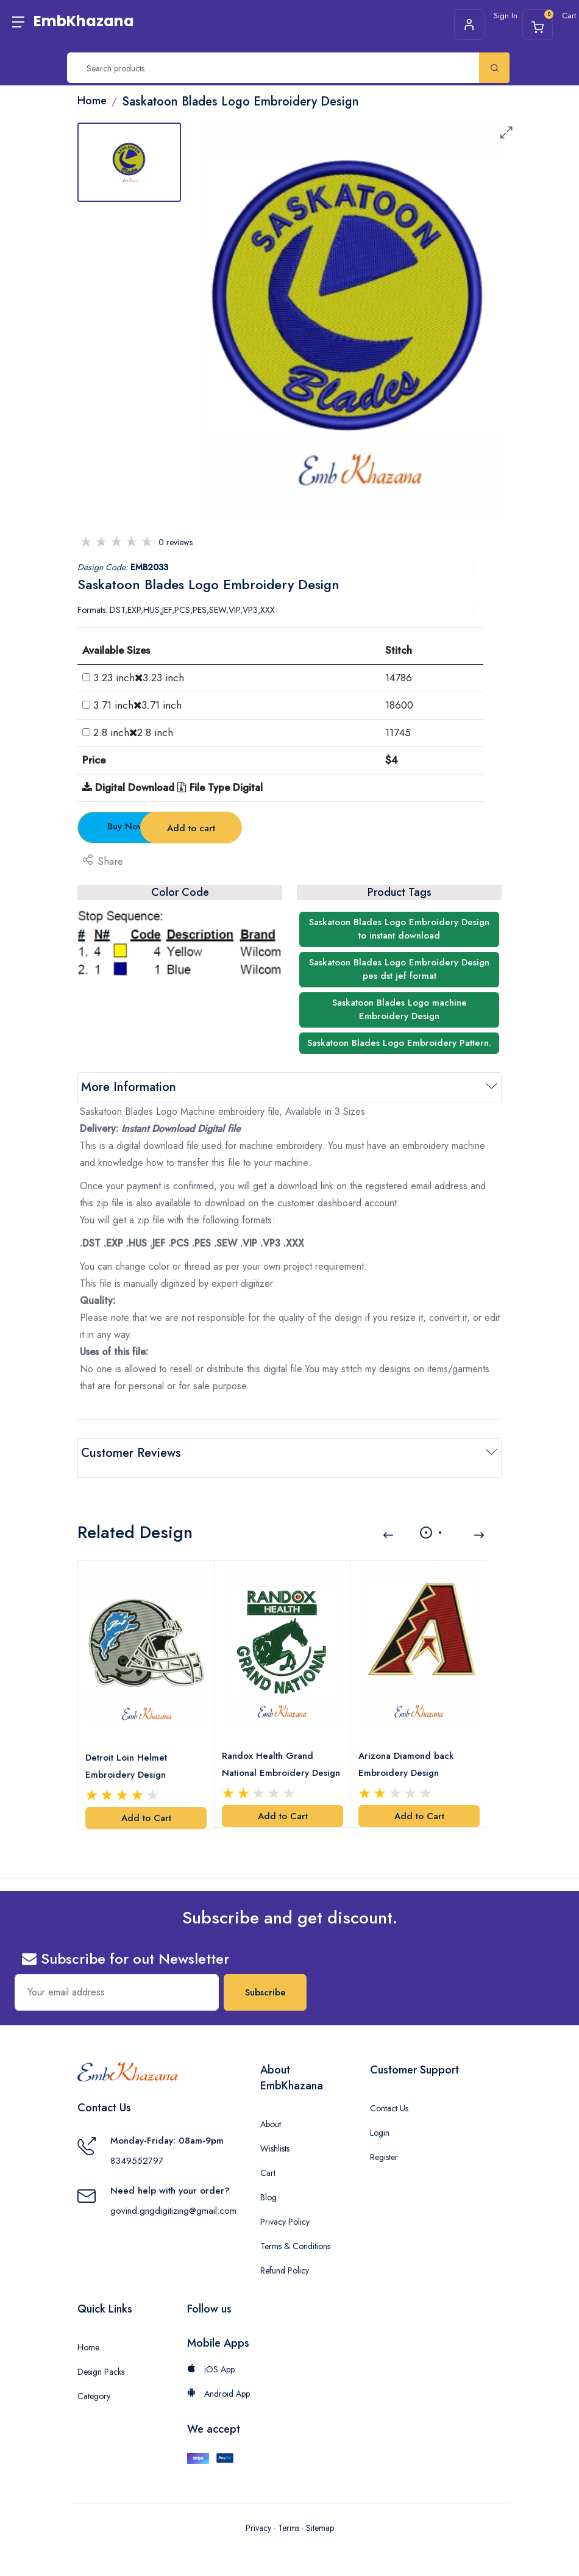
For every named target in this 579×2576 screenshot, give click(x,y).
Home (88, 2333)
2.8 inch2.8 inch (133, 732)
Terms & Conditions (295, 2231)
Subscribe (265, 1977)
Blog (268, 2183)
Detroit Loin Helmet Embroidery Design (128, 1751)
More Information (128, 1087)
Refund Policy (284, 2256)
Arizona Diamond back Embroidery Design (408, 1749)
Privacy (258, 2514)
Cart (267, 2158)
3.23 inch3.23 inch (138, 677)
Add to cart (290, 828)
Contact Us (389, 2094)
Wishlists (275, 2134)
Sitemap (320, 2514)
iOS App (211, 2355)
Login (379, 2118)
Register (384, 2142)
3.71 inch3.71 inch (137, 705)
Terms (288, 2514)
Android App (218, 2379)
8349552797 (136, 2146)
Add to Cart (146, 1803)
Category (93, 2381)
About (270, 2109)
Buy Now (145, 826)
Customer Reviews (131, 1453)
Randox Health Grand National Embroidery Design (270, 1750)
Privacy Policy (285, 2207)
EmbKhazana (84, 21)
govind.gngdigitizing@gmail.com (173, 2196)
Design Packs (100, 2357)
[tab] (129, 162)
